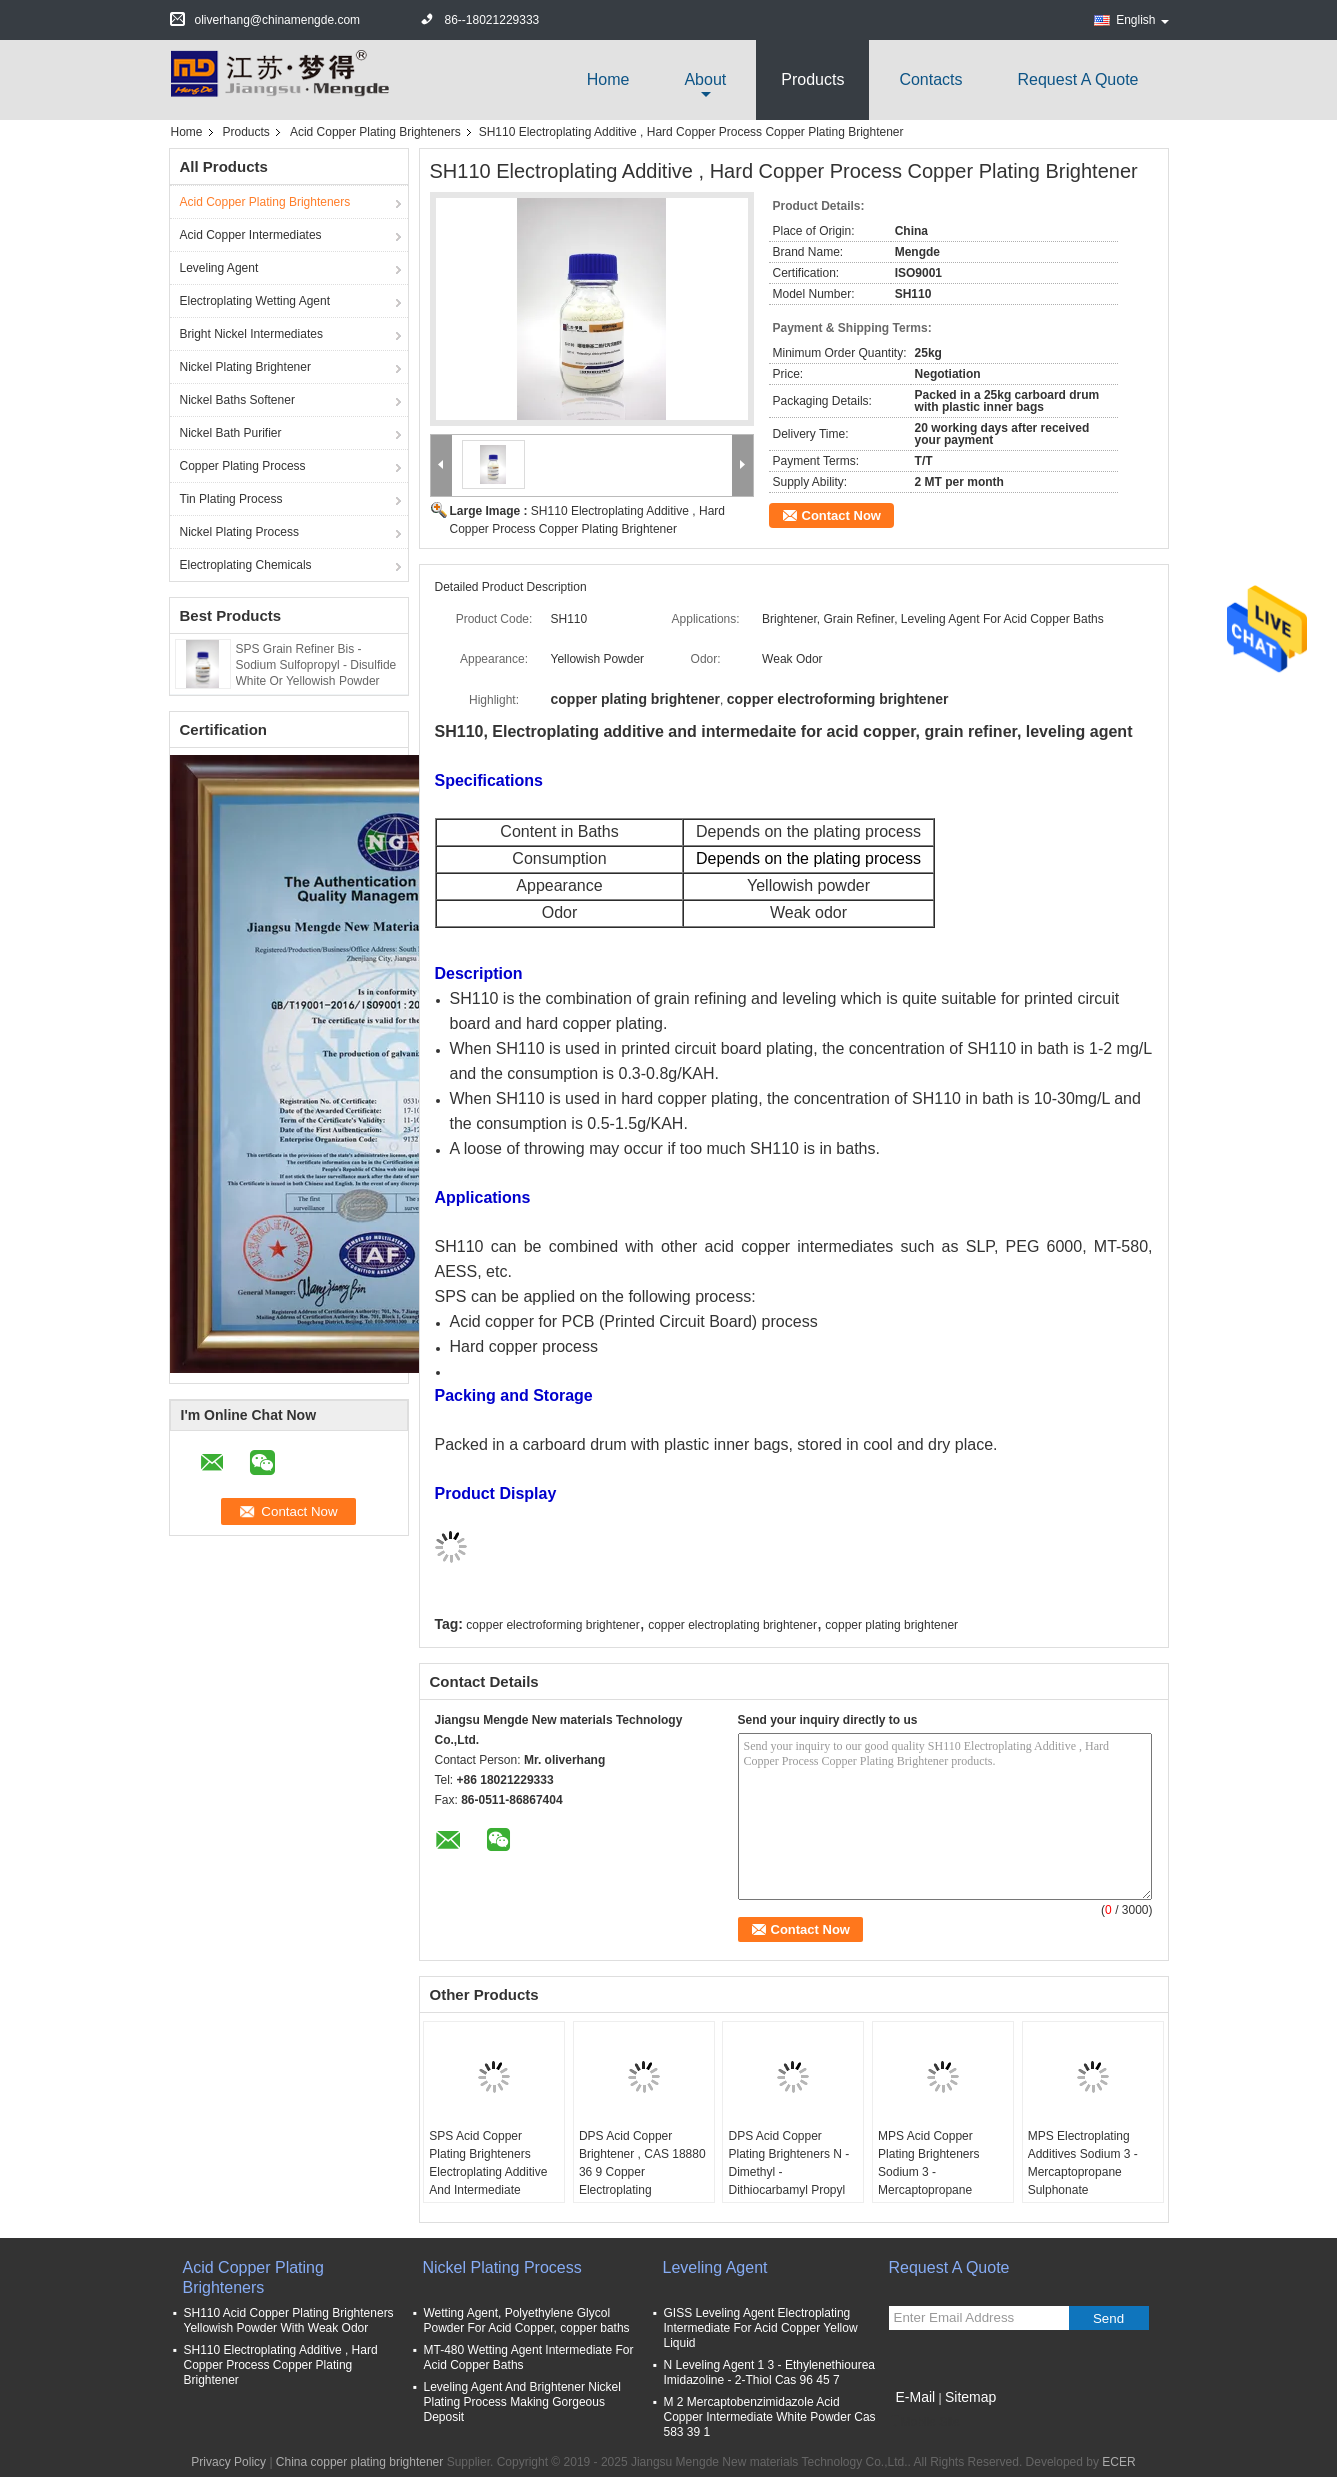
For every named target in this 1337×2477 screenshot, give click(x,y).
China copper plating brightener (359, 2462)
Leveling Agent (219, 268)
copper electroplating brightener (732, 1625)
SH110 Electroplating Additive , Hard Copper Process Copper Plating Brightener (281, 2365)
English (1142, 20)
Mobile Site (924, 2422)
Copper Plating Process (243, 466)
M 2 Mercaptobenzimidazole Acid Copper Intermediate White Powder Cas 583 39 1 (770, 2417)
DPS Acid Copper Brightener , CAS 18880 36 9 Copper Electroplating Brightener (642, 2172)
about (705, 79)
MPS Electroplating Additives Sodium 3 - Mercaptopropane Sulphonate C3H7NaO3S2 (1083, 2172)
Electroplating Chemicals (246, 565)
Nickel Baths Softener (237, 400)
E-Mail (916, 2397)
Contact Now (841, 515)
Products (812, 79)
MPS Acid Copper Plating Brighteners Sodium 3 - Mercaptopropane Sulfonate (928, 2172)
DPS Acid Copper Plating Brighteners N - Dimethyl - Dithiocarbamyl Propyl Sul (788, 2172)
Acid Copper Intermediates (251, 235)
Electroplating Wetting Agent (255, 301)
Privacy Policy (228, 2462)
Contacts (930, 79)
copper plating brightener (891, 1625)
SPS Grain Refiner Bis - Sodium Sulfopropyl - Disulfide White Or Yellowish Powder (316, 665)
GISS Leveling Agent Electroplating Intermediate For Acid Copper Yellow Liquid (761, 2328)
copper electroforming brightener (552, 1625)
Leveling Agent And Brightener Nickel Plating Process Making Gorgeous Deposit (522, 2402)
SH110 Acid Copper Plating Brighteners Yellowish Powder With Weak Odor (289, 2320)
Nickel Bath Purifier (231, 433)
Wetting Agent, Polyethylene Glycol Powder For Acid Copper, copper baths (527, 2320)
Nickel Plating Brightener (245, 367)
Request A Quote (1078, 79)
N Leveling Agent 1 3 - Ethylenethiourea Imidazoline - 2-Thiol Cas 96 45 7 (769, 2372)
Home (608, 79)
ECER (1118, 2462)
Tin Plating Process (231, 499)
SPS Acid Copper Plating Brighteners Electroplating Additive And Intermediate (488, 2163)
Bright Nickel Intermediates (251, 334)
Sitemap (970, 2397)
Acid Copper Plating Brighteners (375, 132)
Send (1108, 2318)
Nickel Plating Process (239, 532)
